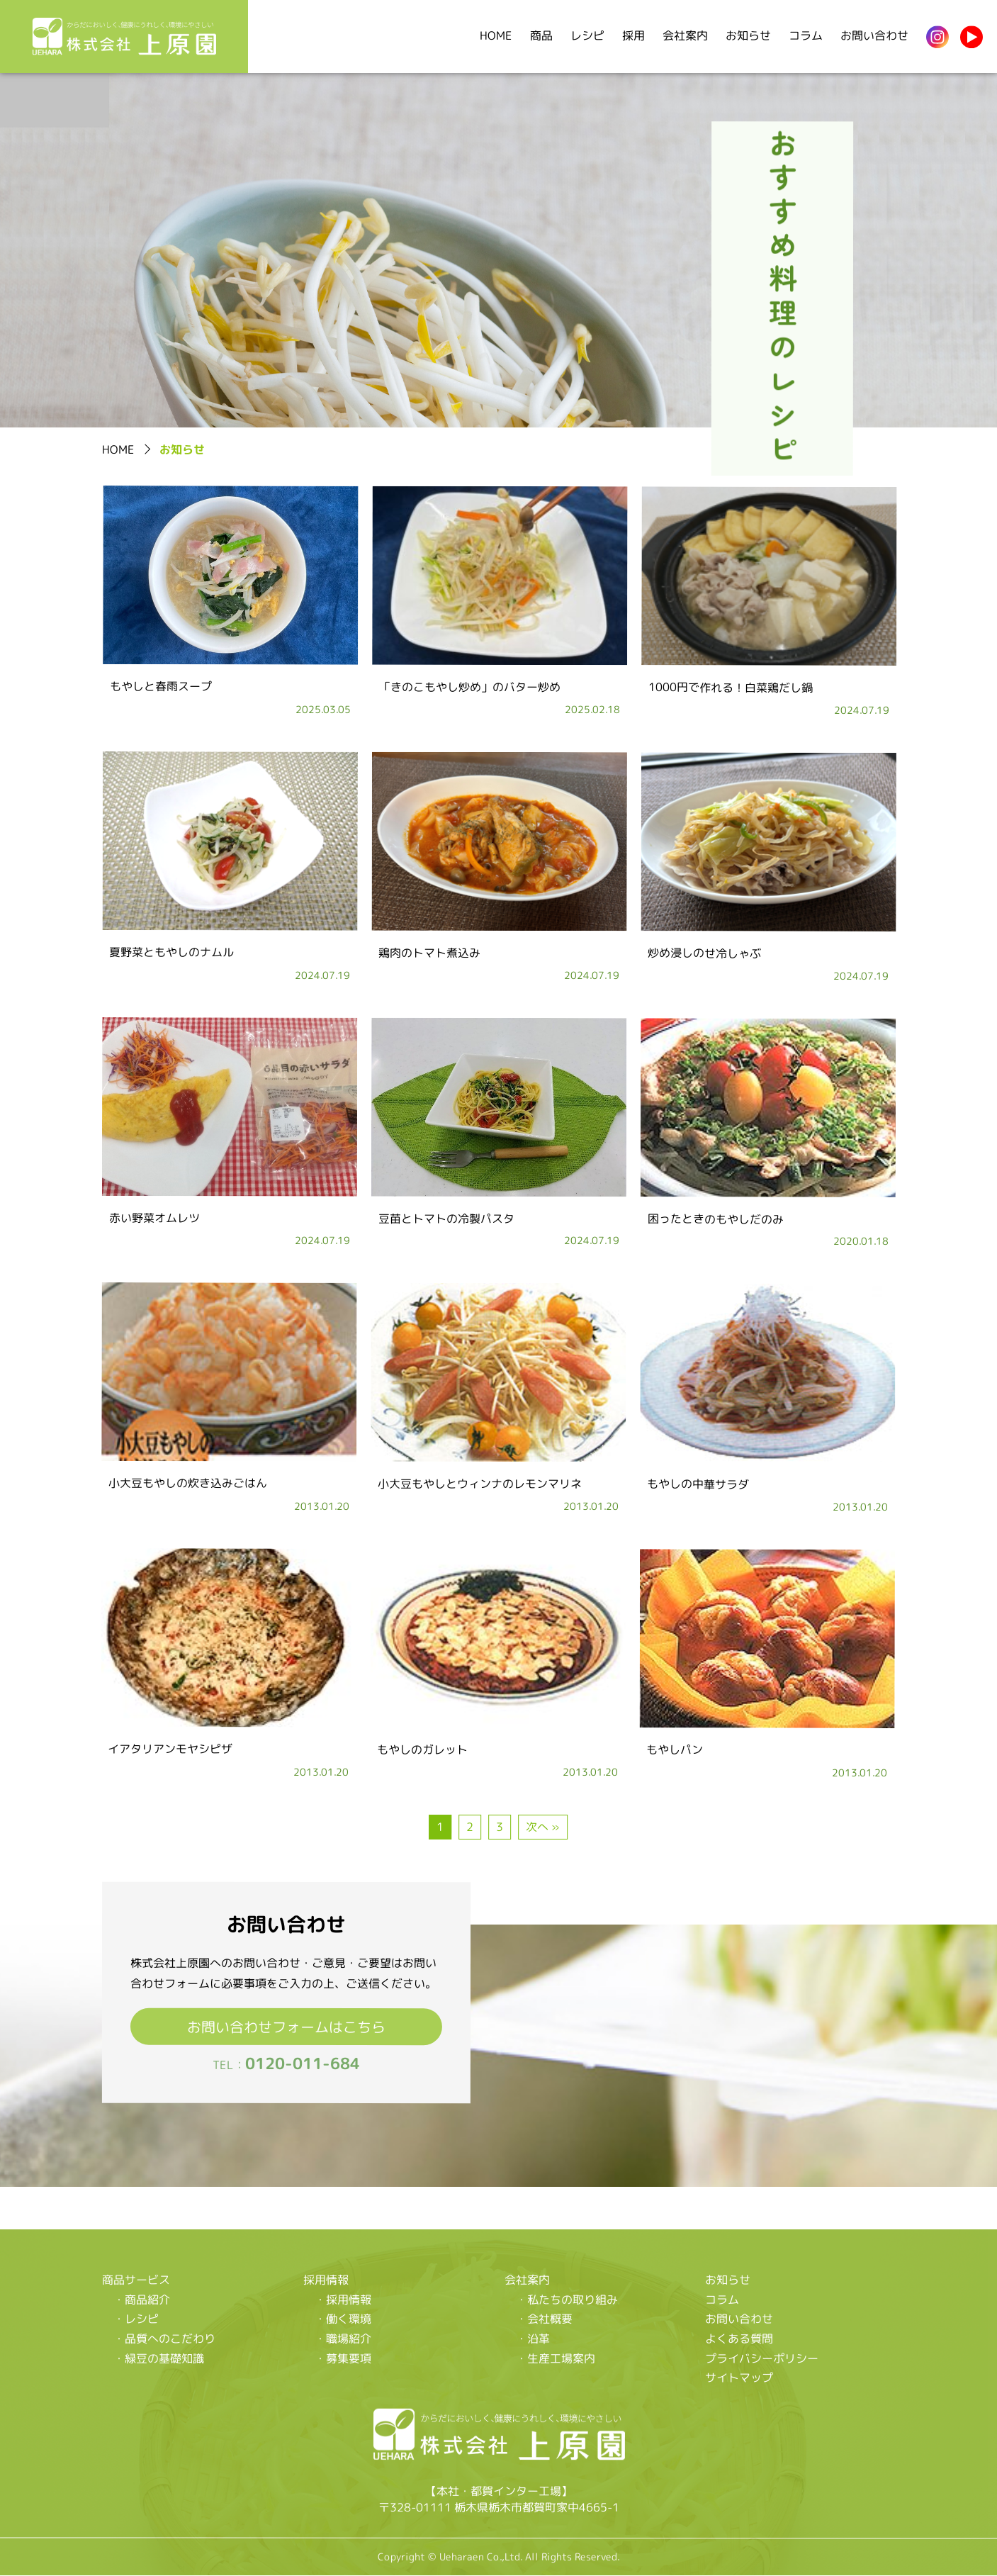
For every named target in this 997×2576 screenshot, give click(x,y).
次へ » (543, 1827)
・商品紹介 (141, 2299)
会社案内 (685, 35)
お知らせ (748, 35)
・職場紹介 (342, 2338)
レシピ (587, 35)
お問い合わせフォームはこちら (285, 2026)
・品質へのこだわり (164, 2338)
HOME (496, 35)
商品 (541, 35)
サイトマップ (739, 2377)
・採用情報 (342, 2299)
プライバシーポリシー (761, 2358)
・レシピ (136, 2318)
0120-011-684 (301, 2063)
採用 (633, 35)
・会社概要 (543, 2318)
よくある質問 (739, 2338)
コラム (806, 35)
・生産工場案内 (555, 2357)
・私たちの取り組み (566, 2299)
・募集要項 (342, 2357)
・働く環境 (342, 2318)
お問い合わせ (874, 35)
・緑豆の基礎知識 (158, 2357)
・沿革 (532, 2338)
